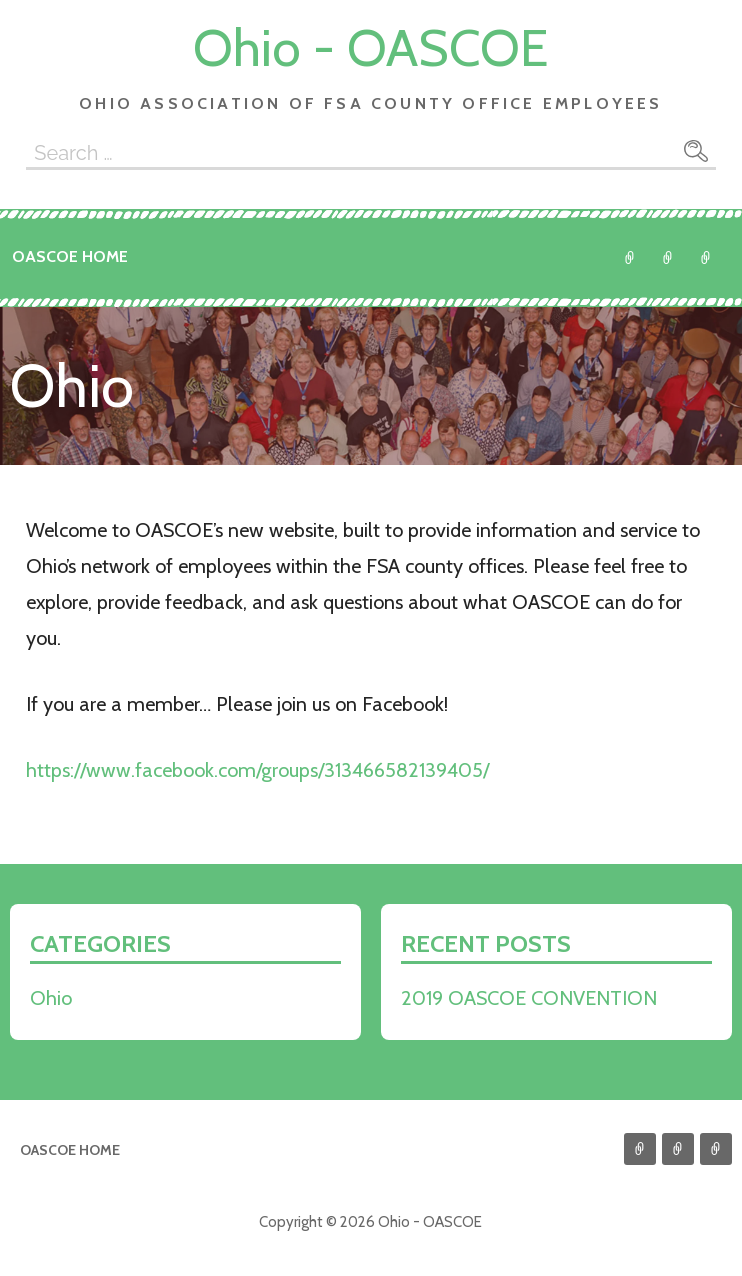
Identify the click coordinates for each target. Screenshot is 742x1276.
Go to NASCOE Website (706, 258)
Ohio (630, 258)
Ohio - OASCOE (370, 47)
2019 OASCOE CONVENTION (529, 998)
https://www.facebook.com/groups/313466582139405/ (257, 770)
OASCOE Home (70, 256)
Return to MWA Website (668, 258)
